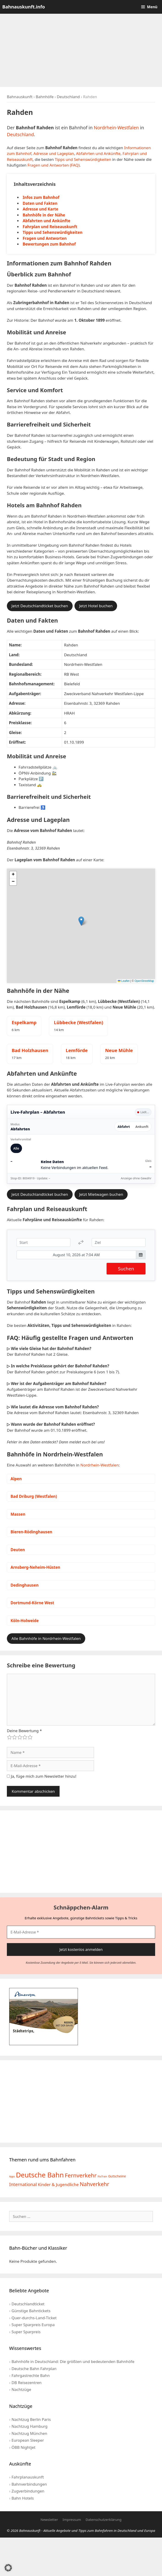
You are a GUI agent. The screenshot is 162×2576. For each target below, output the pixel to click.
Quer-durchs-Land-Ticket (34, 2317)
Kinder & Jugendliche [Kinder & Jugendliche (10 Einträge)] (58, 2184)
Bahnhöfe (45, 96)
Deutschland (68, 96)
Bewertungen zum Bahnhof (49, 244)
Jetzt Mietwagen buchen (101, 1194)
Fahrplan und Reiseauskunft (50, 226)
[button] (81, 921)
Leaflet (123, 981)
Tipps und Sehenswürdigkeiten (83, 159)
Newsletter (49, 2519)
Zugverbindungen (27, 2491)
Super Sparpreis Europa (33, 2324)
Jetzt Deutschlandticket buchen (39, 605)
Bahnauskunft (20, 96)
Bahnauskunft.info (23, 7)
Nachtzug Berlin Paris (31, 2419)
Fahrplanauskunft (27, 2477)
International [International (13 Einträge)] (23, 2184)
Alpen (16, 1478)
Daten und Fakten (40, 203)
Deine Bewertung (24, 1730)
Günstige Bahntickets (30, 2310)
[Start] (43, 1242)
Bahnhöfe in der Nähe (44, 215)
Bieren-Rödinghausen (31, 1531)
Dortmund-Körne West (32, 1602)
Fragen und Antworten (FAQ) (53, 165)
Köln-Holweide (25, 1620)
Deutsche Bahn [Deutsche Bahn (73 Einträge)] (40, 2174)
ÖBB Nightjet (23, 2447)
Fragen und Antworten (45, 238)
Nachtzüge (21, 2389)
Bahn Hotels (22, 2498)
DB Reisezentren (26, 2382)
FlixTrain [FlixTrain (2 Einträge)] (102, 2176)
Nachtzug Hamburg (29, 2426)
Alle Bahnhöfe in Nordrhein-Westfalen (46, 1638)
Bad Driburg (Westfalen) (34, 1496)
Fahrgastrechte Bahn (30, 2375)
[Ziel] (119, 1242)
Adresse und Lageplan (53, 153)
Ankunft (141, 1126)
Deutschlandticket (27, 2303)
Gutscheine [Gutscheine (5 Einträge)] (117, 2176)
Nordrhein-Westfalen (116, 127)
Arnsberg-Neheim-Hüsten (35, 1567)
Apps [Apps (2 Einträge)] (12, 2176)
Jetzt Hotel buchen (96, 605)
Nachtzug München (29, 2433)
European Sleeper (27, 2440)
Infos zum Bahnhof (41, 197)
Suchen (126, 1268)
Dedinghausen (24, 1585)
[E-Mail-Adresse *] (81, 1932)
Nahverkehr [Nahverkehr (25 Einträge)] (94, 2184)
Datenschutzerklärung (103, 2519)
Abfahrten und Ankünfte (98, 153)
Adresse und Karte (40, 209)
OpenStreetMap (144, 981)
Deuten (18, 1549)
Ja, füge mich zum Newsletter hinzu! (41, 1776)
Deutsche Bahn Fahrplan (33, 2368)
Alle (16, 1148)
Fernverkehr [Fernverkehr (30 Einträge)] (81, 2175)
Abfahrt (124, 1126)
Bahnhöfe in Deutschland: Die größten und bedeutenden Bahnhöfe (72, 2361)
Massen (18, 1514)
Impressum (72, 2519)
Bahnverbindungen (29, 2484)
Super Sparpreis (26, 2331)
